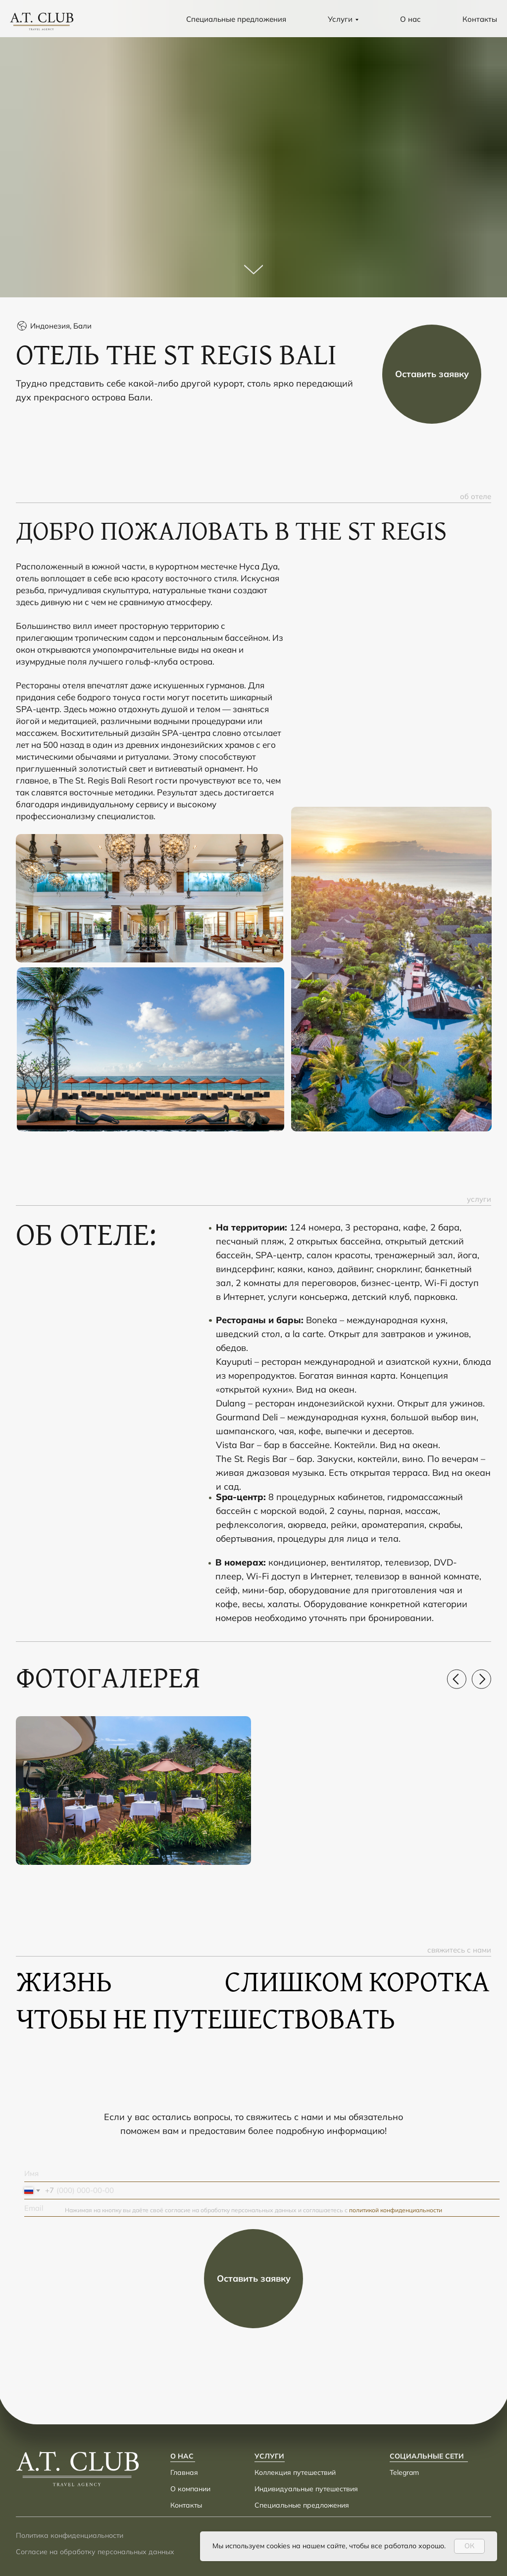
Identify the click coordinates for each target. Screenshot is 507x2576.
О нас (410, 19)
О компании (190, 2488)
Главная (184, 2472)
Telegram (404, 2472)
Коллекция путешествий (295, 2472)
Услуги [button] (340, 19)
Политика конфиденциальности (69, 2535)
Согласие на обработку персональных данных (95, 2551)
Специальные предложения (236, 19)
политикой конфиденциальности (395, 2210)
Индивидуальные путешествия (306, 2488)
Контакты (479, 19)
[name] (262, 2173)
